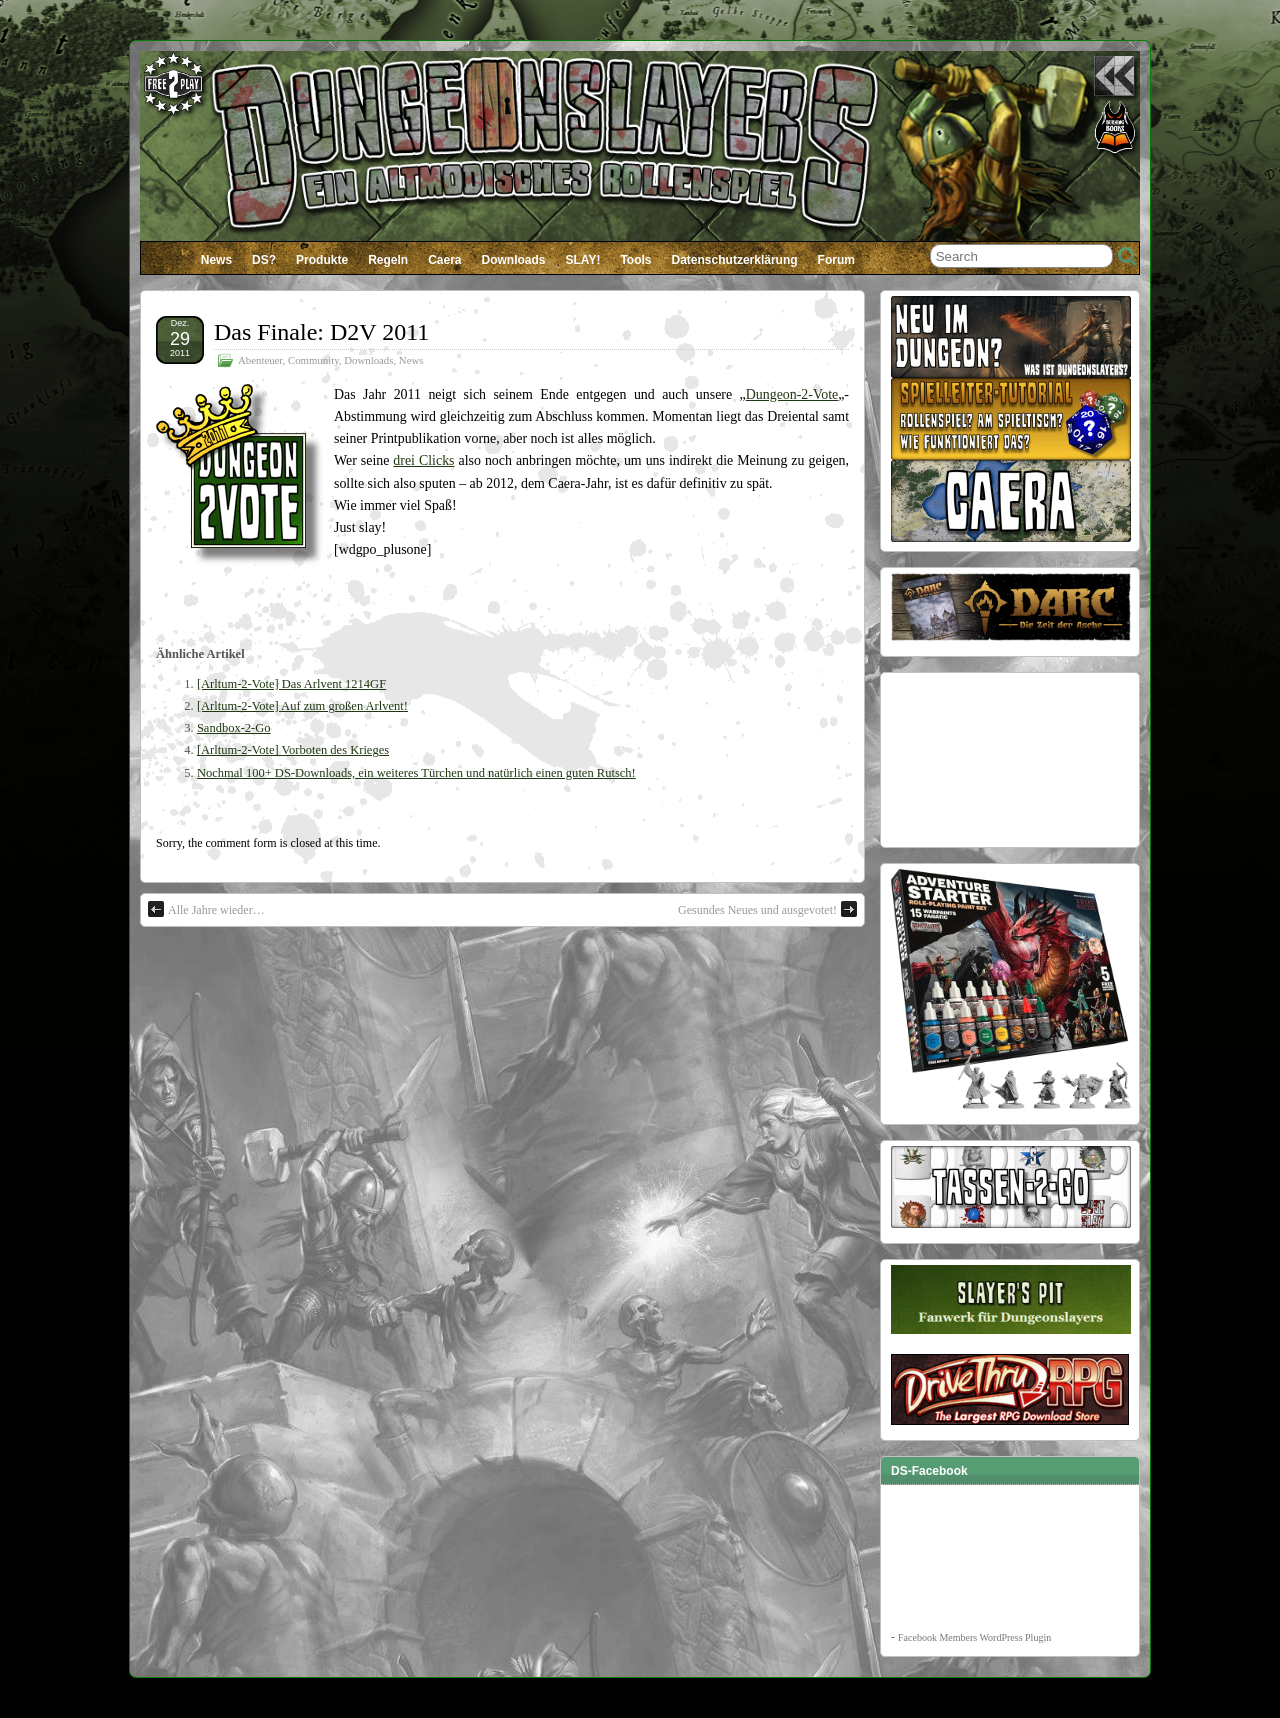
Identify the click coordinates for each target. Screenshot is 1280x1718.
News (216, 260)
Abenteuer (260, 360)
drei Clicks (423, 460)
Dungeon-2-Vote (792, 394)
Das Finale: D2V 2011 (321, 332)
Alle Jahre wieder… (206, 909)
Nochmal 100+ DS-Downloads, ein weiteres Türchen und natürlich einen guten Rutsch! (416, 773)
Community (313, 360)
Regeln (388, 260)
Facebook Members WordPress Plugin (974, 1637)
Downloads (514, 260)
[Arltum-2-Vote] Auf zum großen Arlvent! (302, 706)
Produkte (322, 260)
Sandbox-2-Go (234, 728)
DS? (264, 260)
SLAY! (583, 260)
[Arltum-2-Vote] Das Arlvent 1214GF (291, 684)
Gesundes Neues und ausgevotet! (767, 909)
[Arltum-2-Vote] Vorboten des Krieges (293, 750)
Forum (836, 260)
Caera (444, 260)
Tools (635, 260)
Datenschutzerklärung (735, 260)
